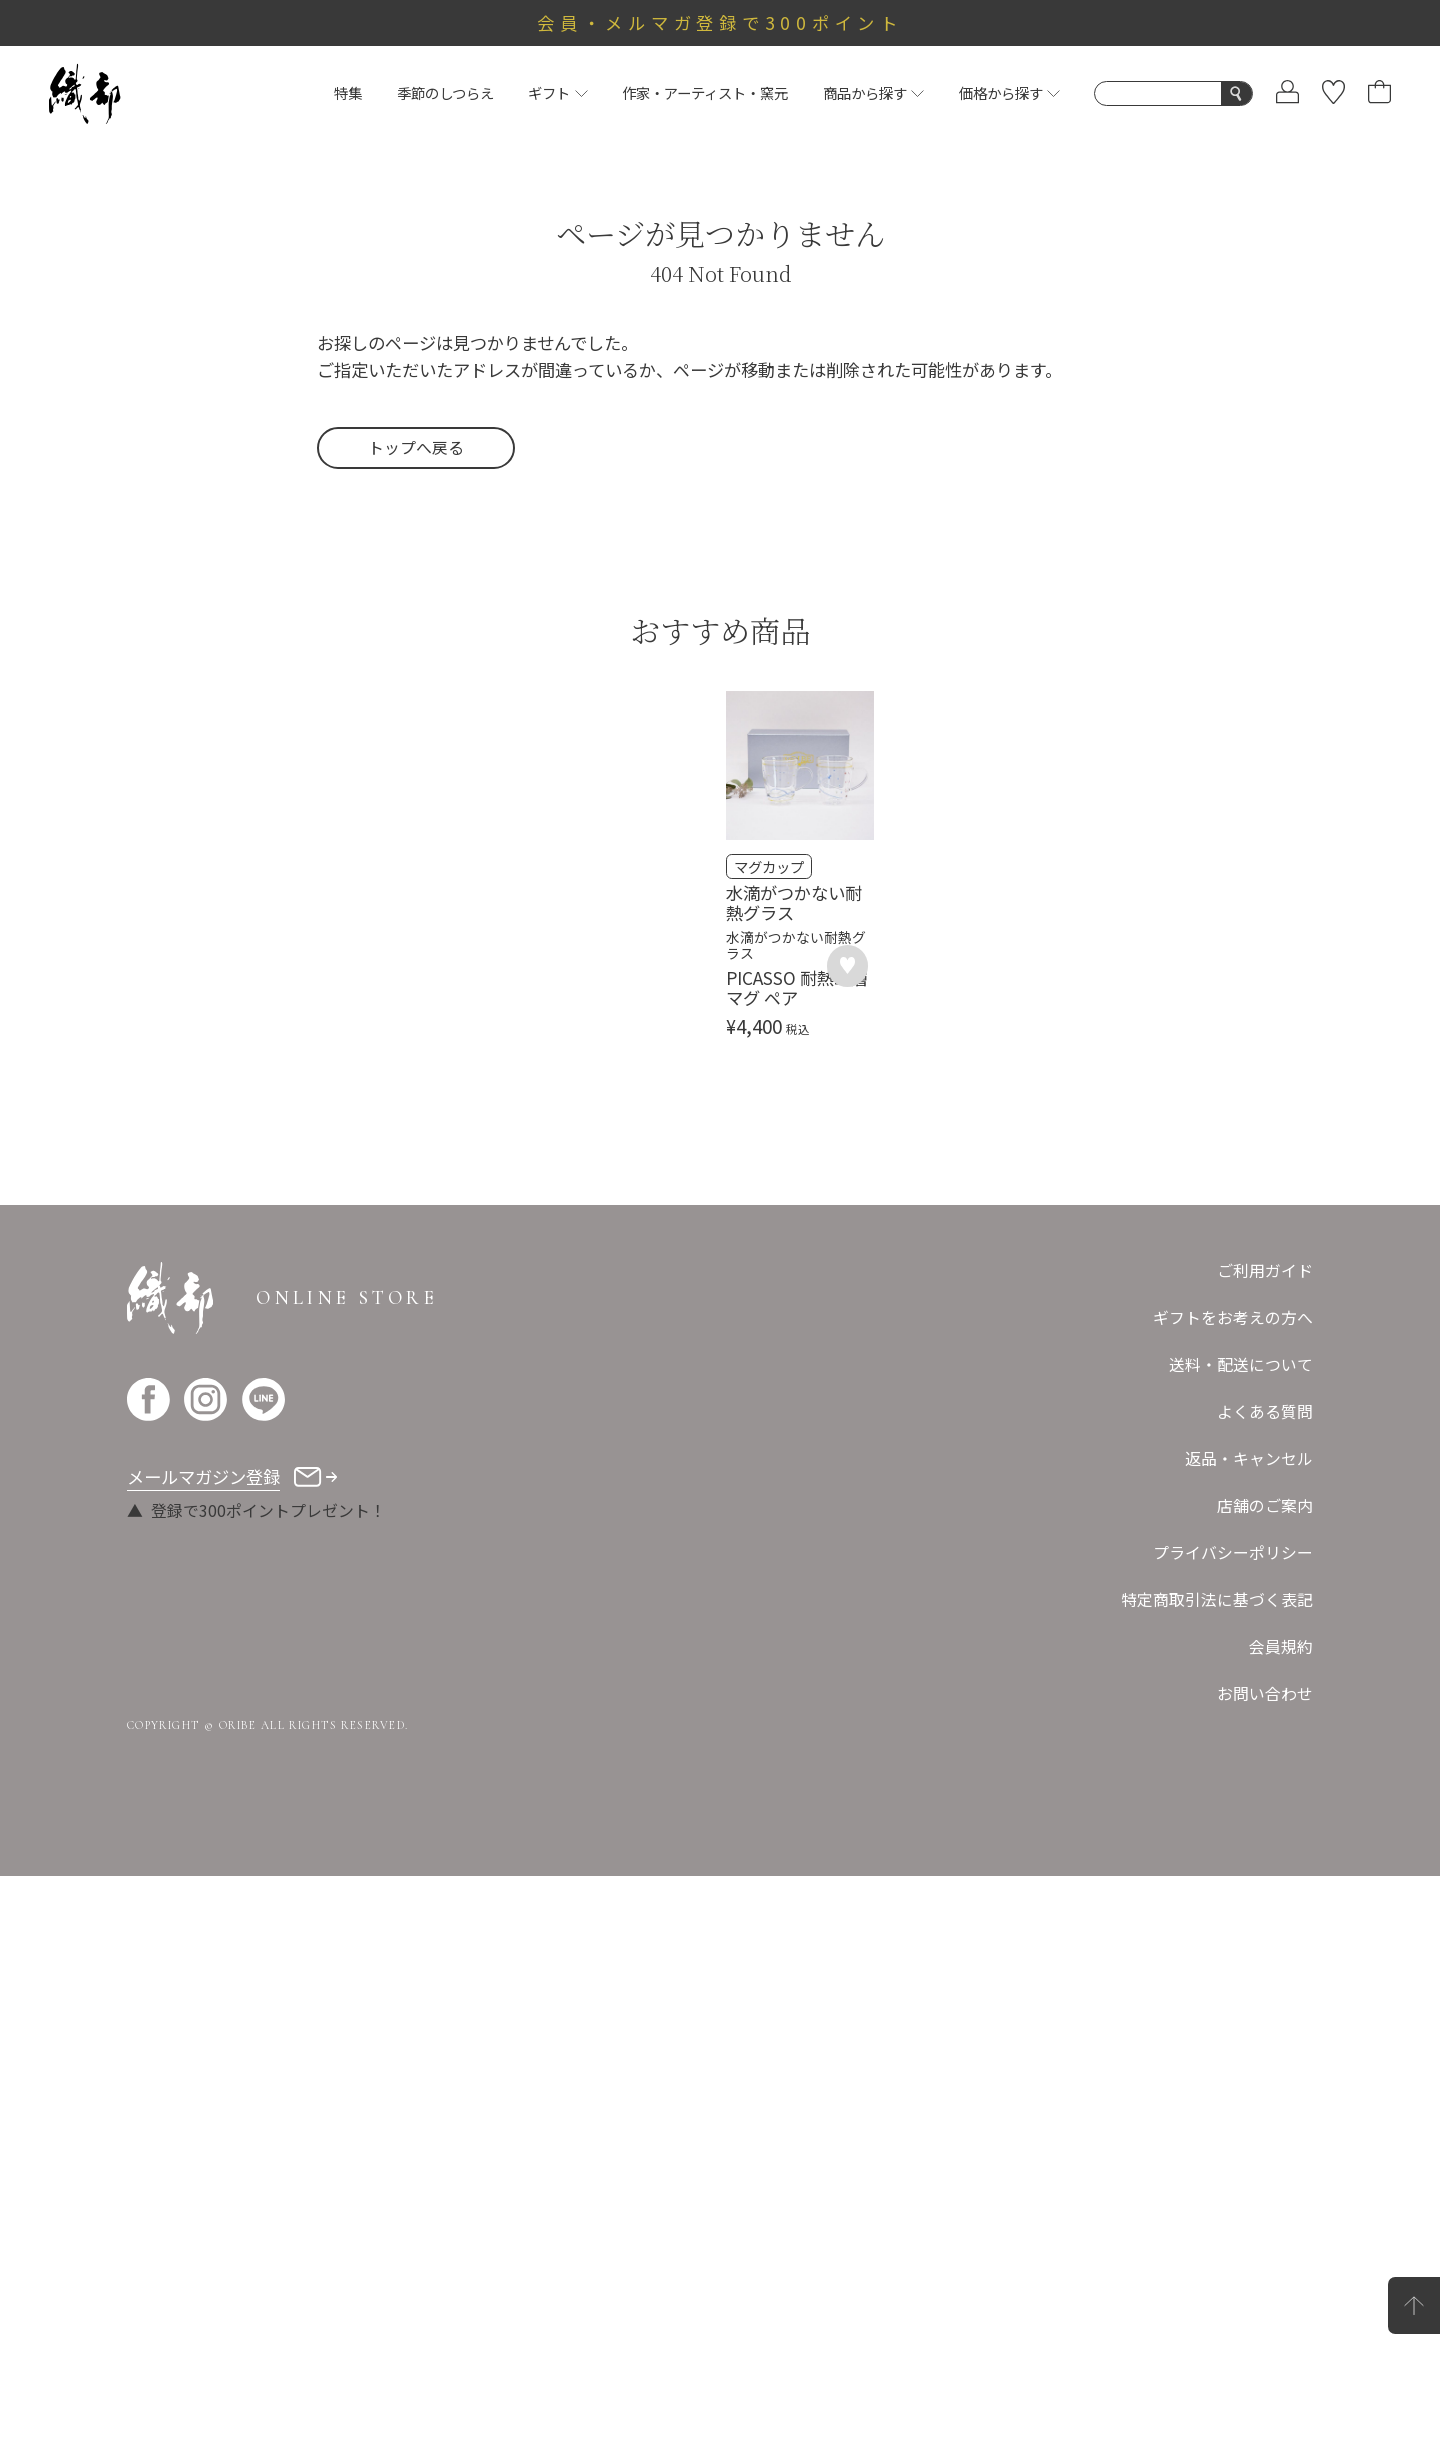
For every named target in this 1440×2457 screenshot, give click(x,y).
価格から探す (1009, 92)
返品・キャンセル (1249, 2039)
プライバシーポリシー (1233, 2133)
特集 (348, 92)
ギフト (557, 92)
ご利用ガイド (1265, 1851)
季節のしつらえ (445, 92)
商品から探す (873, 92)
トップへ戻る (416, 447)
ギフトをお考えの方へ (1233, 1898)
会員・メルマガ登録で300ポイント (720, 22)
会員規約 (1281, 2227)
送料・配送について (1241, 1945)
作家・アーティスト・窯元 (705, 92)
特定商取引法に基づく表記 (1217, 2180)
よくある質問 (1265, 1992)
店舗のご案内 (1265, 2086)
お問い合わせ (1265, 2274)
